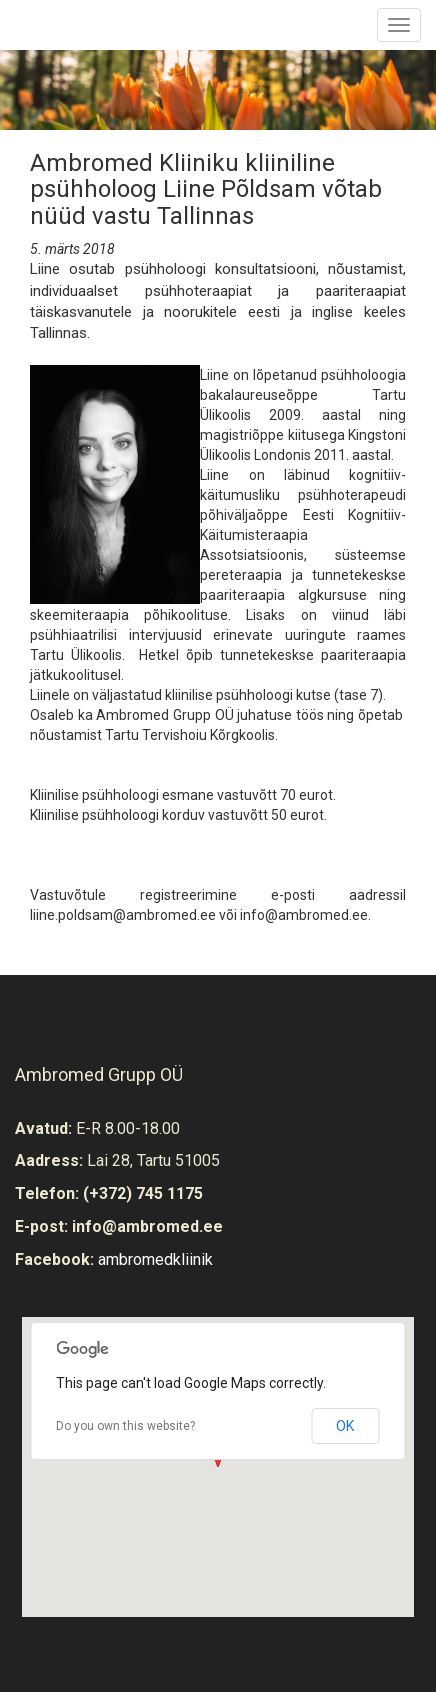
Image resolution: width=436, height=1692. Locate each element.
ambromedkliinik (155, 1259)
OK (345, 1426)
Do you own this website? (125, 1426)
